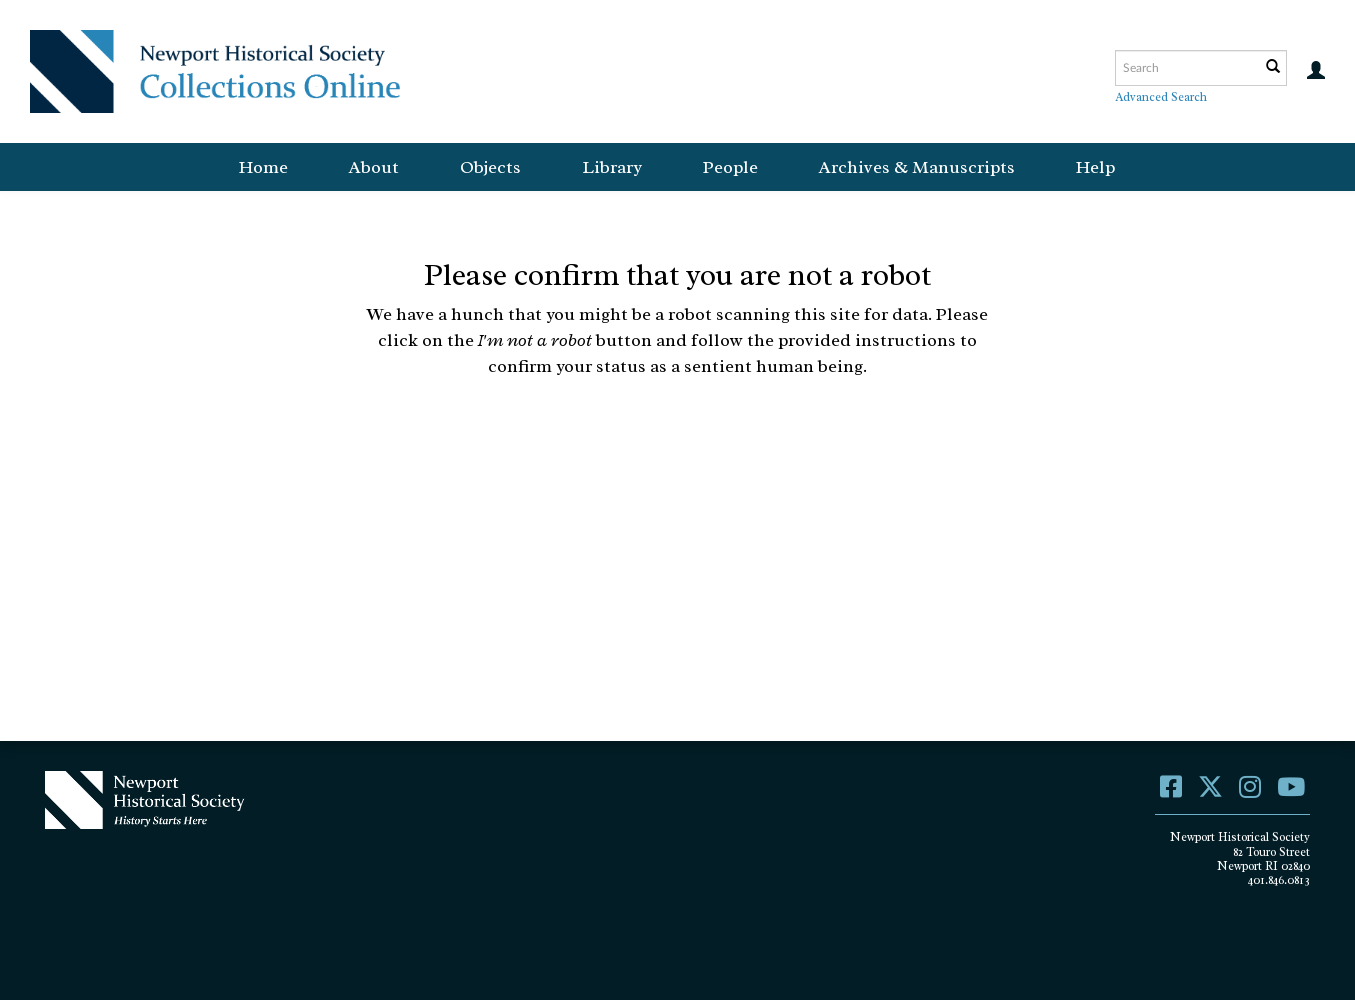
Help (1095, 167)
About (374, 167)
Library (612, 167)
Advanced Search (1161, 97)
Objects (490, 167)
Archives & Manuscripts (917, 167)
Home (263, 167)
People (730, 167)
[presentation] (665, 442)
